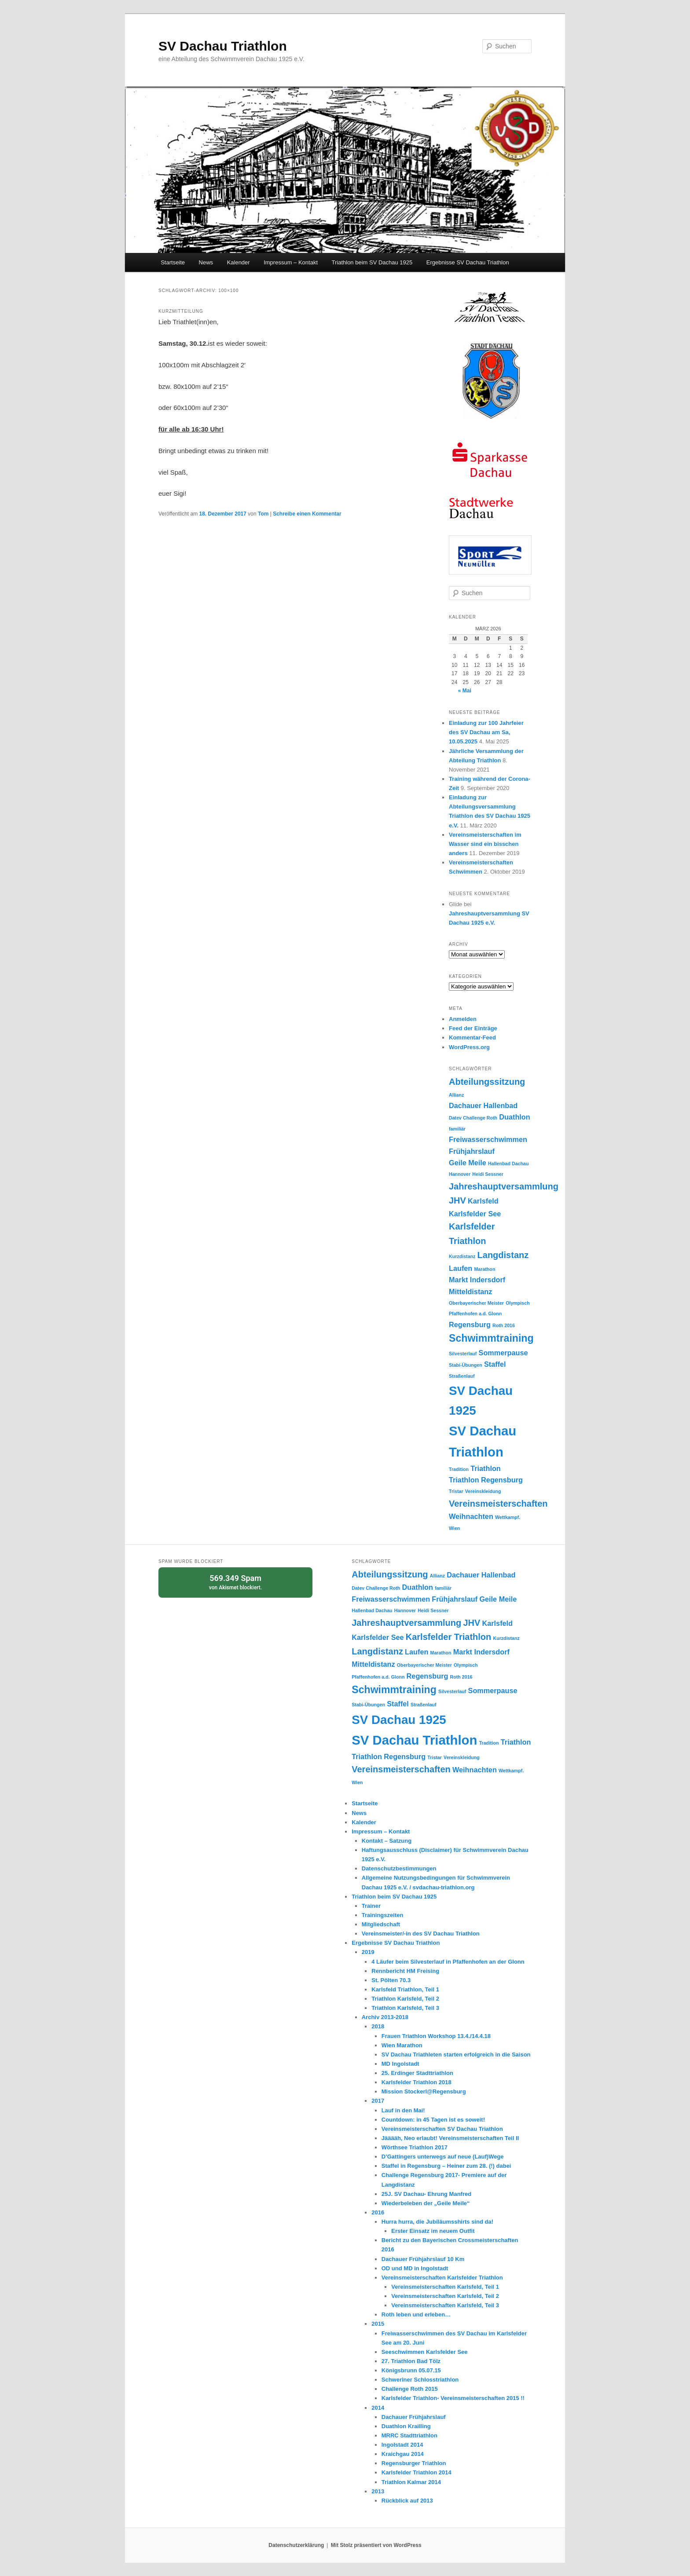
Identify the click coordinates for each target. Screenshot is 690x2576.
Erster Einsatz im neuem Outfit (432, 2231)
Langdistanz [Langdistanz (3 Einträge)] (503, 1255)
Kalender (238, 262)
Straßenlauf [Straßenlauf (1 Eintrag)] (462, 1376)
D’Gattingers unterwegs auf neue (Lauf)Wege (443, 2156)
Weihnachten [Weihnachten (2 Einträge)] (471, 1516)
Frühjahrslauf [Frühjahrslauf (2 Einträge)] (472, 1151)
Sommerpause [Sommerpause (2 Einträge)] (503, 1353)
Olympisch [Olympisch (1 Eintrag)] (517, 1303)
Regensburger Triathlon (414, 2463)
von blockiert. (235, 1582)
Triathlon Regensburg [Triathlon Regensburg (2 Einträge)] (486, 1480)
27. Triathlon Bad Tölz (411, 2361)
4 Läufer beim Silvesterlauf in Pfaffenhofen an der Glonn (447, 1961)
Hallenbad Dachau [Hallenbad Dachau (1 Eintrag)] (508, 1163)
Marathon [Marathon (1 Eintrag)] (484, 1269)
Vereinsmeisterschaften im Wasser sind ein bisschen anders (485, 843)
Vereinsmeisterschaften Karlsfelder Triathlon (442, 2277)
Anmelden (463, 1019)
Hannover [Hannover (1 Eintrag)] (459, 1174)
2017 (377, 2100)
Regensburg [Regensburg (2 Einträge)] (470, 1324)
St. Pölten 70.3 (391, 1980)
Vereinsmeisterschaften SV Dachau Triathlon (442, 2129)
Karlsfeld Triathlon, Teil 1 (405, 1989)
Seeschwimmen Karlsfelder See (425, 2352)
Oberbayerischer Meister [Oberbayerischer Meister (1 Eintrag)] (476, 1303)
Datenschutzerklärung (296, 2545)
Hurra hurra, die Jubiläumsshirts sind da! (437, 2221)
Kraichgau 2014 (403, 2454)
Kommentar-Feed (472, 1037)
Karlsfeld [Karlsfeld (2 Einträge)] (483, 1201)
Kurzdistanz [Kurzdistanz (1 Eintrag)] (462, 1256)
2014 (377, 2407)
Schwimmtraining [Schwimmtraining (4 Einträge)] (491, 1338)
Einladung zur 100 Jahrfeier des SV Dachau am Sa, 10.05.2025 (486, 732)
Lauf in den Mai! (403, 2110)
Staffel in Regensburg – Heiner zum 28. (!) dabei (446, 2166)
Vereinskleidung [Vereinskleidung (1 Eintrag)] (483, 1491)
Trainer (371, 1906)
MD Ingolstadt (400, 2063)
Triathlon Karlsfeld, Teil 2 (405, 1998)
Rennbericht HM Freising (405, 1971)
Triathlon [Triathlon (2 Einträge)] (485, 1468)
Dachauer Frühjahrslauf (414, 2417)
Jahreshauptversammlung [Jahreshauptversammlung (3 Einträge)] (503, 1186)
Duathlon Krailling (406, 2426)
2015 (377, 2323)
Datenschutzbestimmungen (399, 1868)
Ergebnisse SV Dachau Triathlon (467, 262)
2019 (368, 1952)
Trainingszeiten (383, 1915)
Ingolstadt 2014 (402, 2444)
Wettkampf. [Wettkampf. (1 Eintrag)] (507, 1517)
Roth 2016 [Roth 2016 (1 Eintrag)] (503, 1325)
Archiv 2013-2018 (385, 2017)
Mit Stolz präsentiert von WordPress (376, 2545)
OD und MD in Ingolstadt (415, 2268)
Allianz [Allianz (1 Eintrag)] (456, 1095)
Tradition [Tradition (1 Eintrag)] (459, 1469)
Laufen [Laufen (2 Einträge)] (460, 1268)
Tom (263, 514)
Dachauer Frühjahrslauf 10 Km (423, 2259)
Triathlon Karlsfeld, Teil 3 (405, 2008)
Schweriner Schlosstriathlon (420, 2379)
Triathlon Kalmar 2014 (411, 2482)
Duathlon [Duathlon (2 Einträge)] (514, 1117)
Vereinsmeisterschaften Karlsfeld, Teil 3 (445, 2305)
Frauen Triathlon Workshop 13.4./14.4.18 (436, 2036)
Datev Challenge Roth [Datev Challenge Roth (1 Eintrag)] (473, 1117)
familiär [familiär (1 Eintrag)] (457, 1128)
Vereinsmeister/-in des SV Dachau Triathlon (421, 1933)
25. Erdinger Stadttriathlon (417, 2073)
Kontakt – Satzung (386, 1840)
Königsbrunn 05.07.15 (411, 2370)
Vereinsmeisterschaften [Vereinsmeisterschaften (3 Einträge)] (498, 1503)
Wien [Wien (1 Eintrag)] (454, 1528)
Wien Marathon (402, 2045)
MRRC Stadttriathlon (409, 2435)
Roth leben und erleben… (416, 2314)
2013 (377, 2491)
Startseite (173, 262)
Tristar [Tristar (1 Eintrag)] (456, 1491)
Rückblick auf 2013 (407, 2500)
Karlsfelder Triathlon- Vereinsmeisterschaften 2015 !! (453, 2398)
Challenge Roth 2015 (410, 2389)
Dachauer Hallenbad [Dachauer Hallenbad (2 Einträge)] (483, 1105)
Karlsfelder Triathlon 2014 (416, 2472)
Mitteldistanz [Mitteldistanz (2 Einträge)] (470, 1291)
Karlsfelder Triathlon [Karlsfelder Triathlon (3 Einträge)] (449, 1637)
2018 (377, 2026)
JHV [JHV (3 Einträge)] (457, 1200)
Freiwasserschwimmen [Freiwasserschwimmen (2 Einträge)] (488, 1139)
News (206, 262)
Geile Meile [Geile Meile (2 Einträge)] (467, 1163)
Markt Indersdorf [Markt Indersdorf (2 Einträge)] (477, 1280)
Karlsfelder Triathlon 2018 (416, 2082)
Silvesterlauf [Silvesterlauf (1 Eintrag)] (463, 1353)
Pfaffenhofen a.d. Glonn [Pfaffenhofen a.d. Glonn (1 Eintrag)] (475, 1313)
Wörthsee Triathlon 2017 (415, 2147)
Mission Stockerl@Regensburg (424, 2091)
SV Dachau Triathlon (222, 46)
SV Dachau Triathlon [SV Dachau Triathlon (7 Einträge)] (414, 1740)
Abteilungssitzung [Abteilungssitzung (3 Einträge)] (487, 1082)
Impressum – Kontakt (291, 262)
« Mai (464, 691)
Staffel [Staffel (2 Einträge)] (495, 1364)
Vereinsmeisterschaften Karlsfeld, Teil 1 (445, 2286)
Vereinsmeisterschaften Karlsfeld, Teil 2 (445, 2296)
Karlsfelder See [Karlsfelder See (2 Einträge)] (475, 1214)
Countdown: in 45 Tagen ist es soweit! (433, 2119)
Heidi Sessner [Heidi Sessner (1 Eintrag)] (487, 1174)
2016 (377, 2212)
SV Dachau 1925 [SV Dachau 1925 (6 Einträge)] (399, 1720)
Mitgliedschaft (381, 1924)
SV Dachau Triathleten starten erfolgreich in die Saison (456, 2054)
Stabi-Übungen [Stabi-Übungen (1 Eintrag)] (465, 1365)
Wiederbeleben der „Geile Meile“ (426, 2203)
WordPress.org (469, 1047)
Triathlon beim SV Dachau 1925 (372, 262)
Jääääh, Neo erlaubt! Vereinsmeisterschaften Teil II (450, 2138)
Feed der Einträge (473, 1028)
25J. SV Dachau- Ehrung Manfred (426, 2194)
